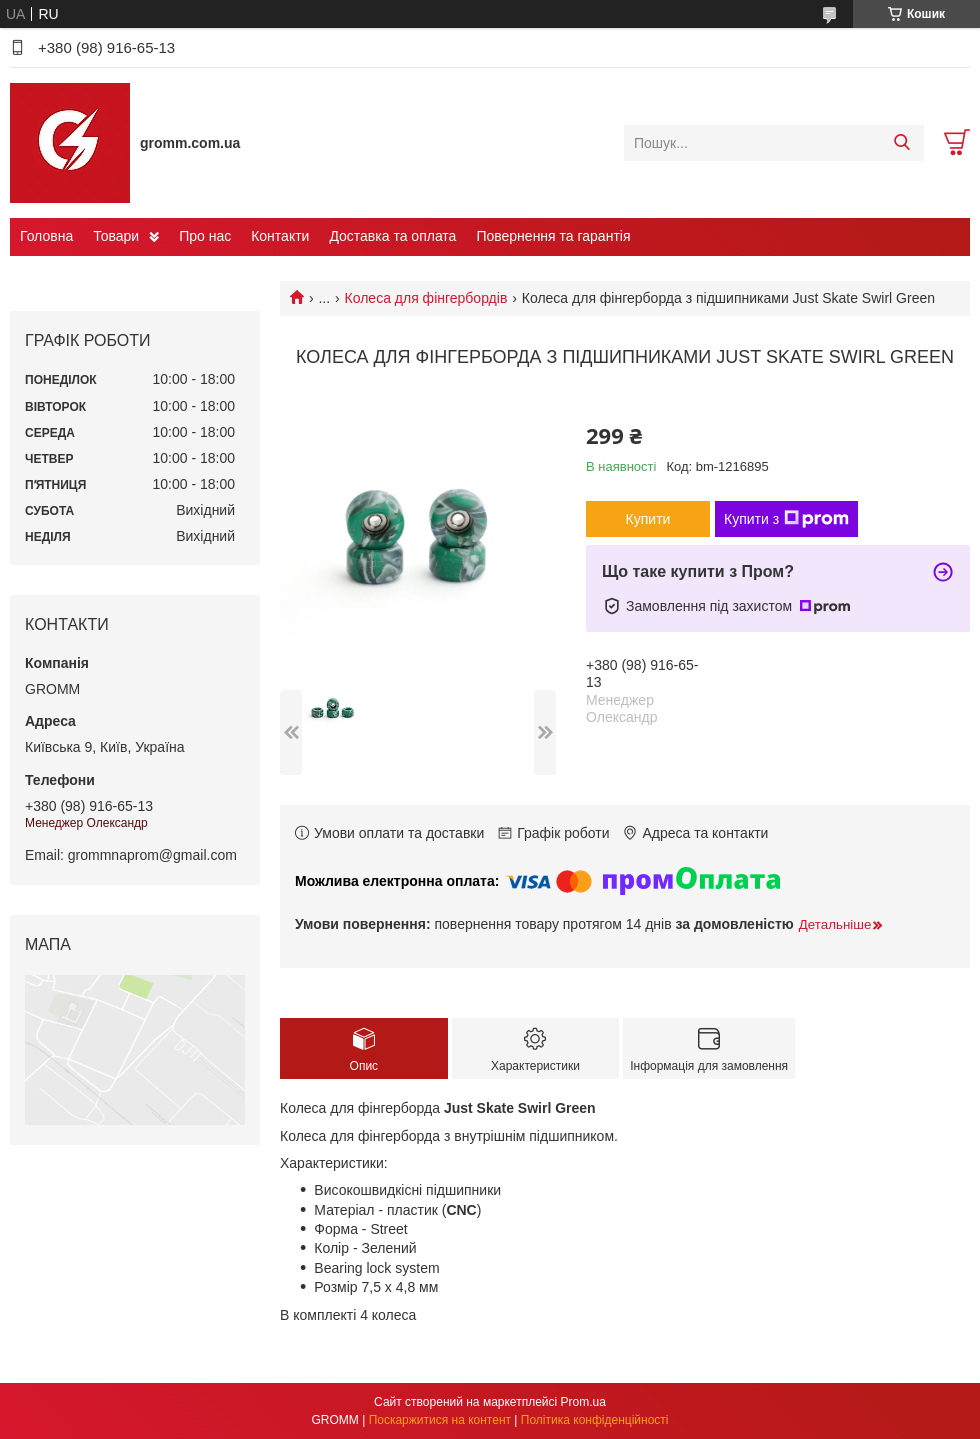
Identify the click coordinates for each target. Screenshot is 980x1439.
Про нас (205, 236)
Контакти (280, 236)
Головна (46, 236)
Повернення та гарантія (553, 236)
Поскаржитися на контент (440, 1420)
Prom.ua (583, 1402)
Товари (116, 236)
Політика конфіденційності (595, 1420)
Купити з (786, 519)
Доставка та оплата (392, 236)
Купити (648, 519)
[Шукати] (901, 143)
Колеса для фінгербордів (426, 298)
